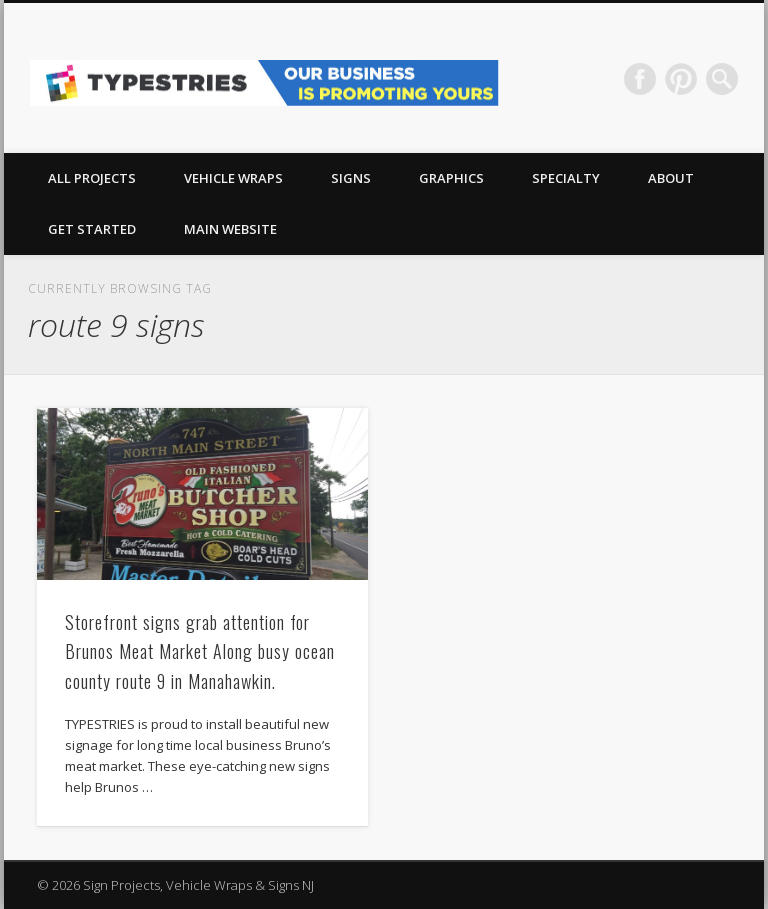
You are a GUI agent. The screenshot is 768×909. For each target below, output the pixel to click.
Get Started (92, 229)
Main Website (230, 229)
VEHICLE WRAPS (233, 178)
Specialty (566, 178)
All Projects (92, 178)
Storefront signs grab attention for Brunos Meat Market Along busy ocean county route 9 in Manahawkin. (200, 651)
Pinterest (681, 79)
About (671, 178)
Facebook (640, 79)
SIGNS (351, 178)
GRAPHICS (451, 178)
